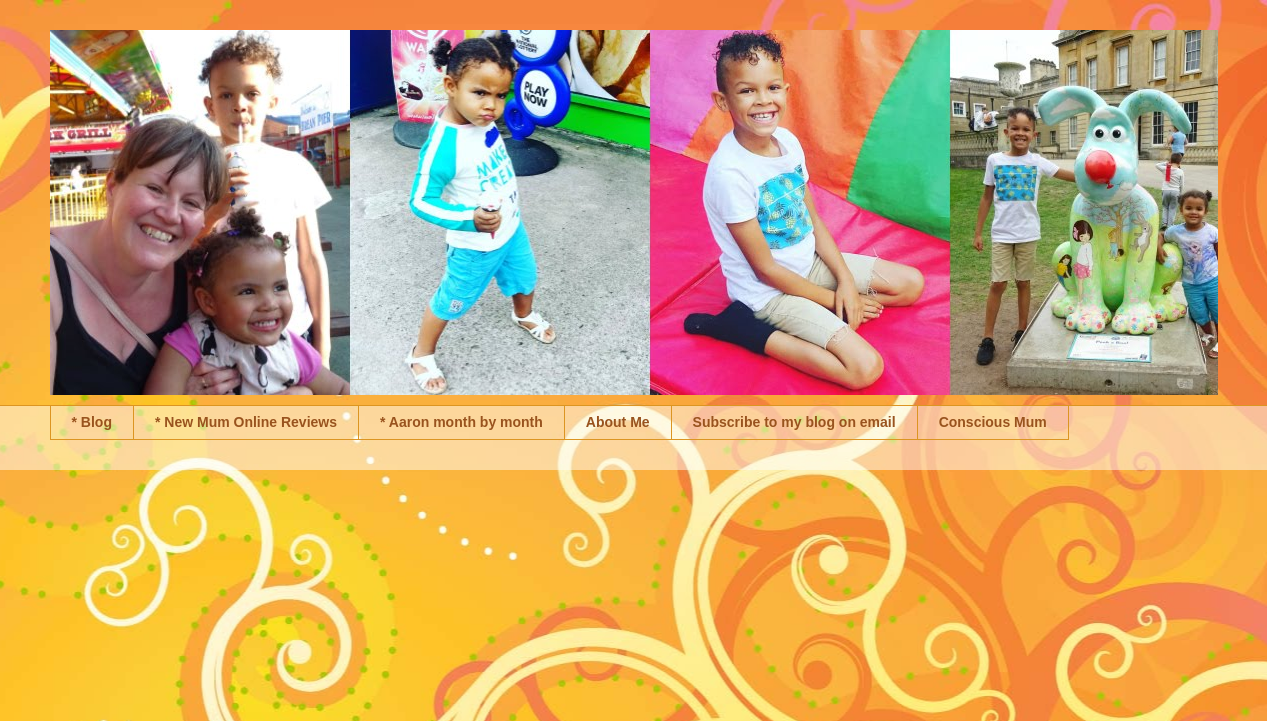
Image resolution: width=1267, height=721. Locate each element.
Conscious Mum (993, 422)
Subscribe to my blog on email (794, 422)
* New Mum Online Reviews (246, 422)
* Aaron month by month (461, 422)
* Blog (92, 422)
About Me (618, 422)
